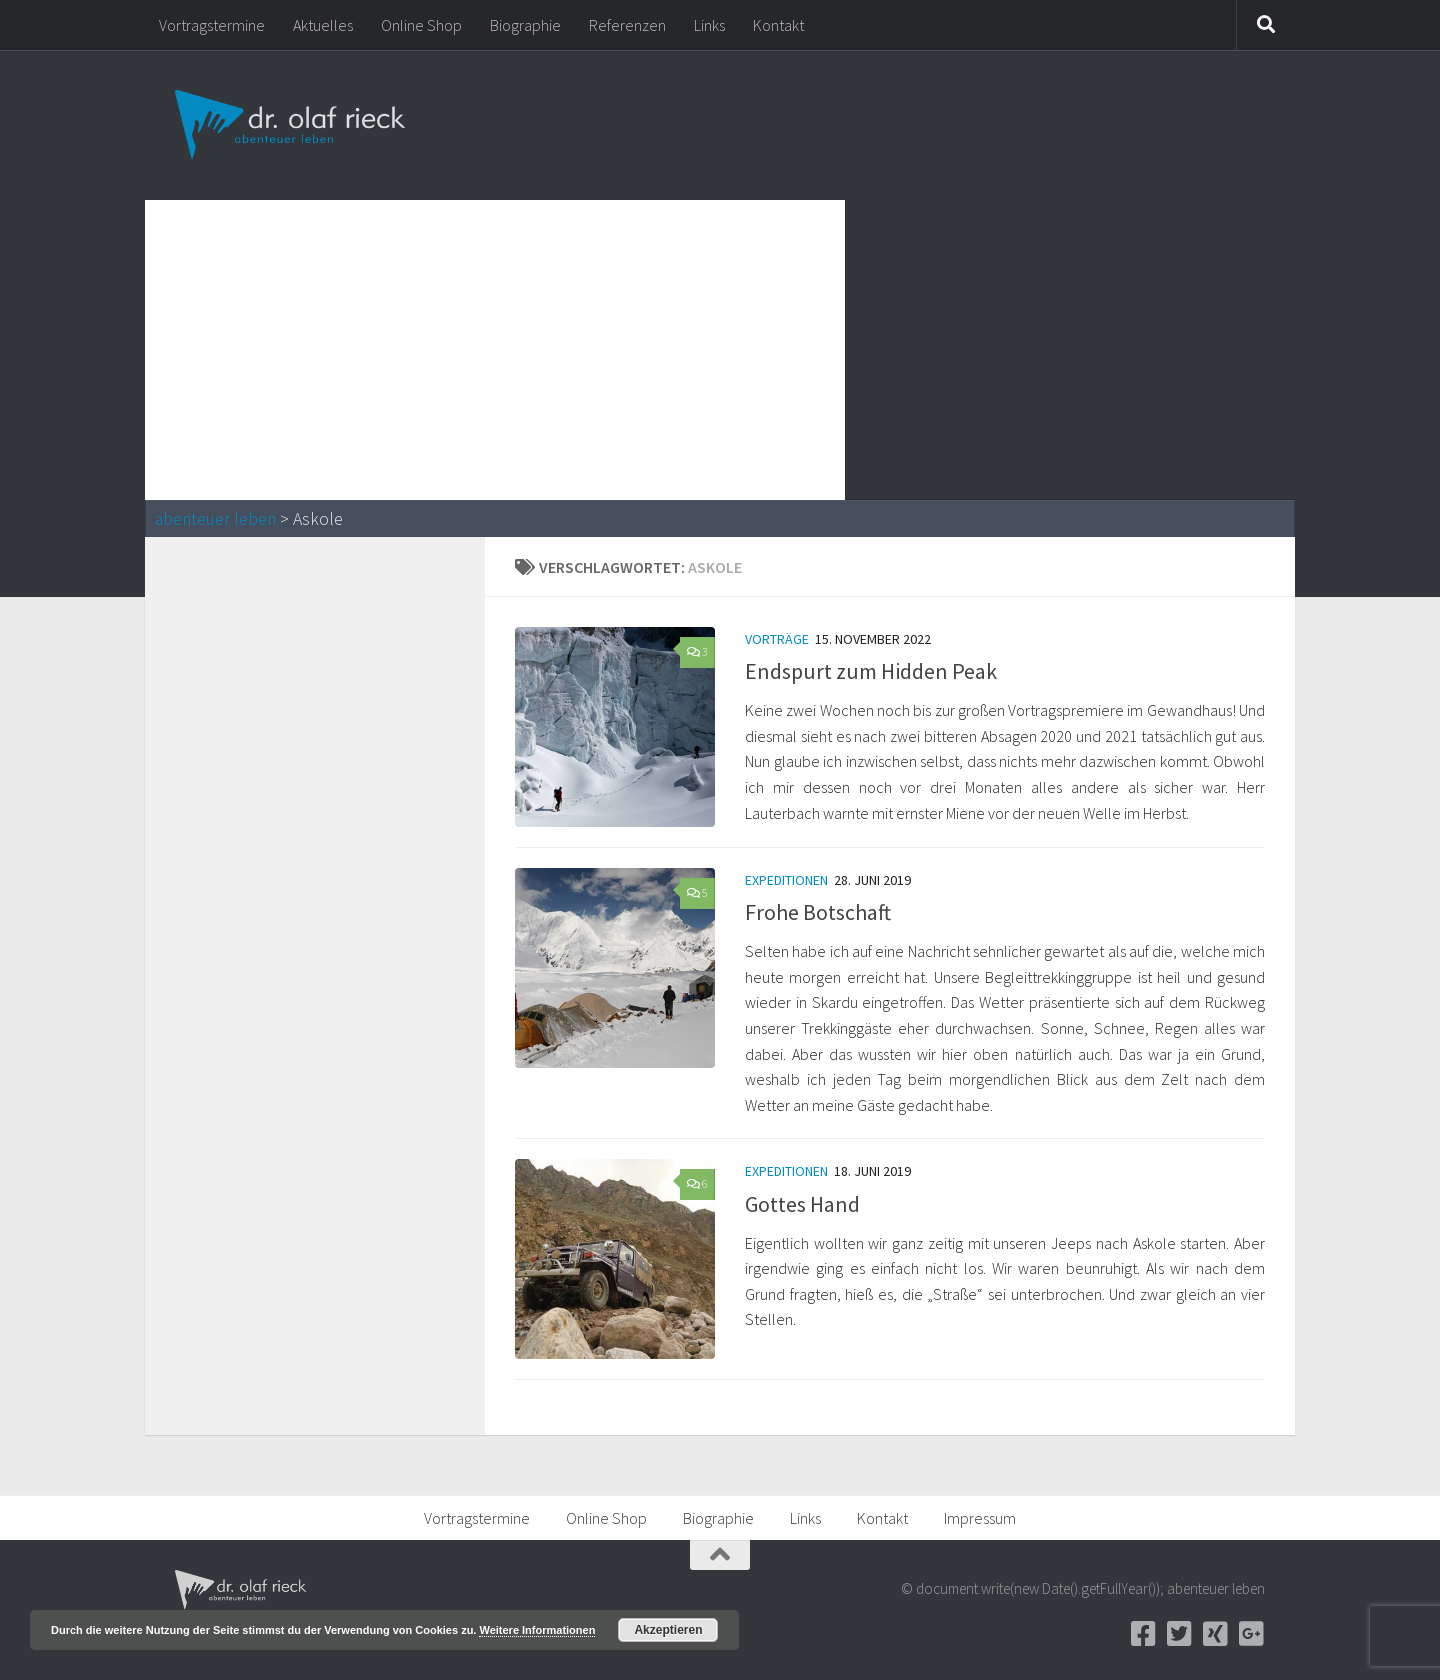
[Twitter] (1179, 1634)
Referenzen (627, 25)
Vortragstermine (212, 25)
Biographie (525, 25)
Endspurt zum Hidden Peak (871, 671)
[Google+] (1251, 1634)
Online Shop (421, 25)
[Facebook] (1143, 1634)
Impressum (980, 1518)
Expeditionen (786, 880)
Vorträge (777, 639)
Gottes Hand (802, 1204)
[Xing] (1215, 1634)
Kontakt (778, 25)
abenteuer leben (215, 519)
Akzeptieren (668, 1630)
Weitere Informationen (537, 1630)
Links (709, 25)
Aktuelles (323, 25)
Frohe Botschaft (818, 912)
